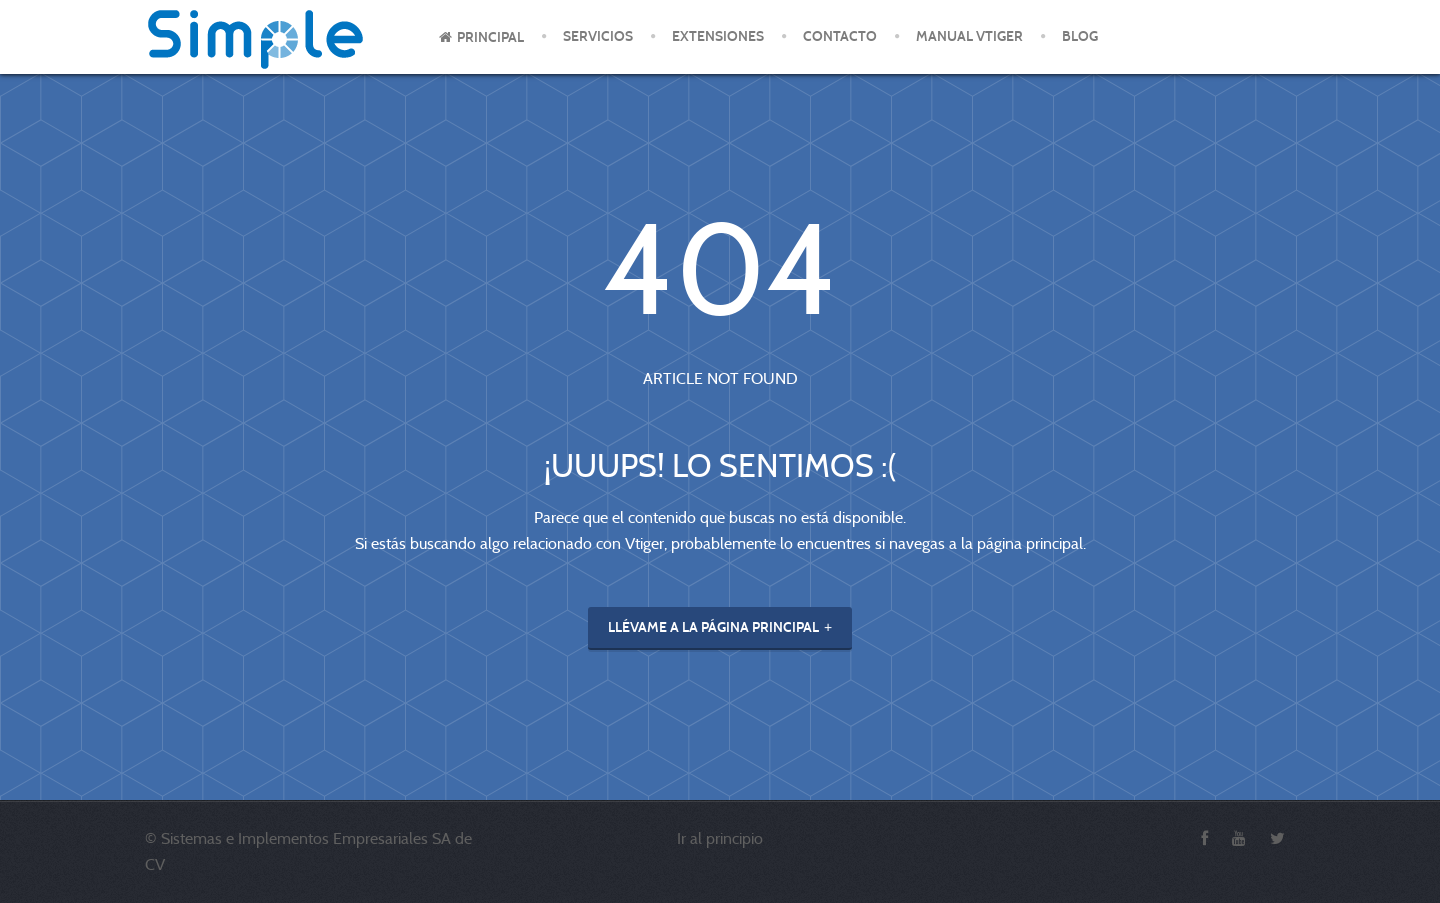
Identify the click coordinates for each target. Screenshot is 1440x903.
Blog (1080, 36)
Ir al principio (720, 838)
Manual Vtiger (969, 36)
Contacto (840, 36)
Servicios (598, 36)
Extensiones (718, 36)
